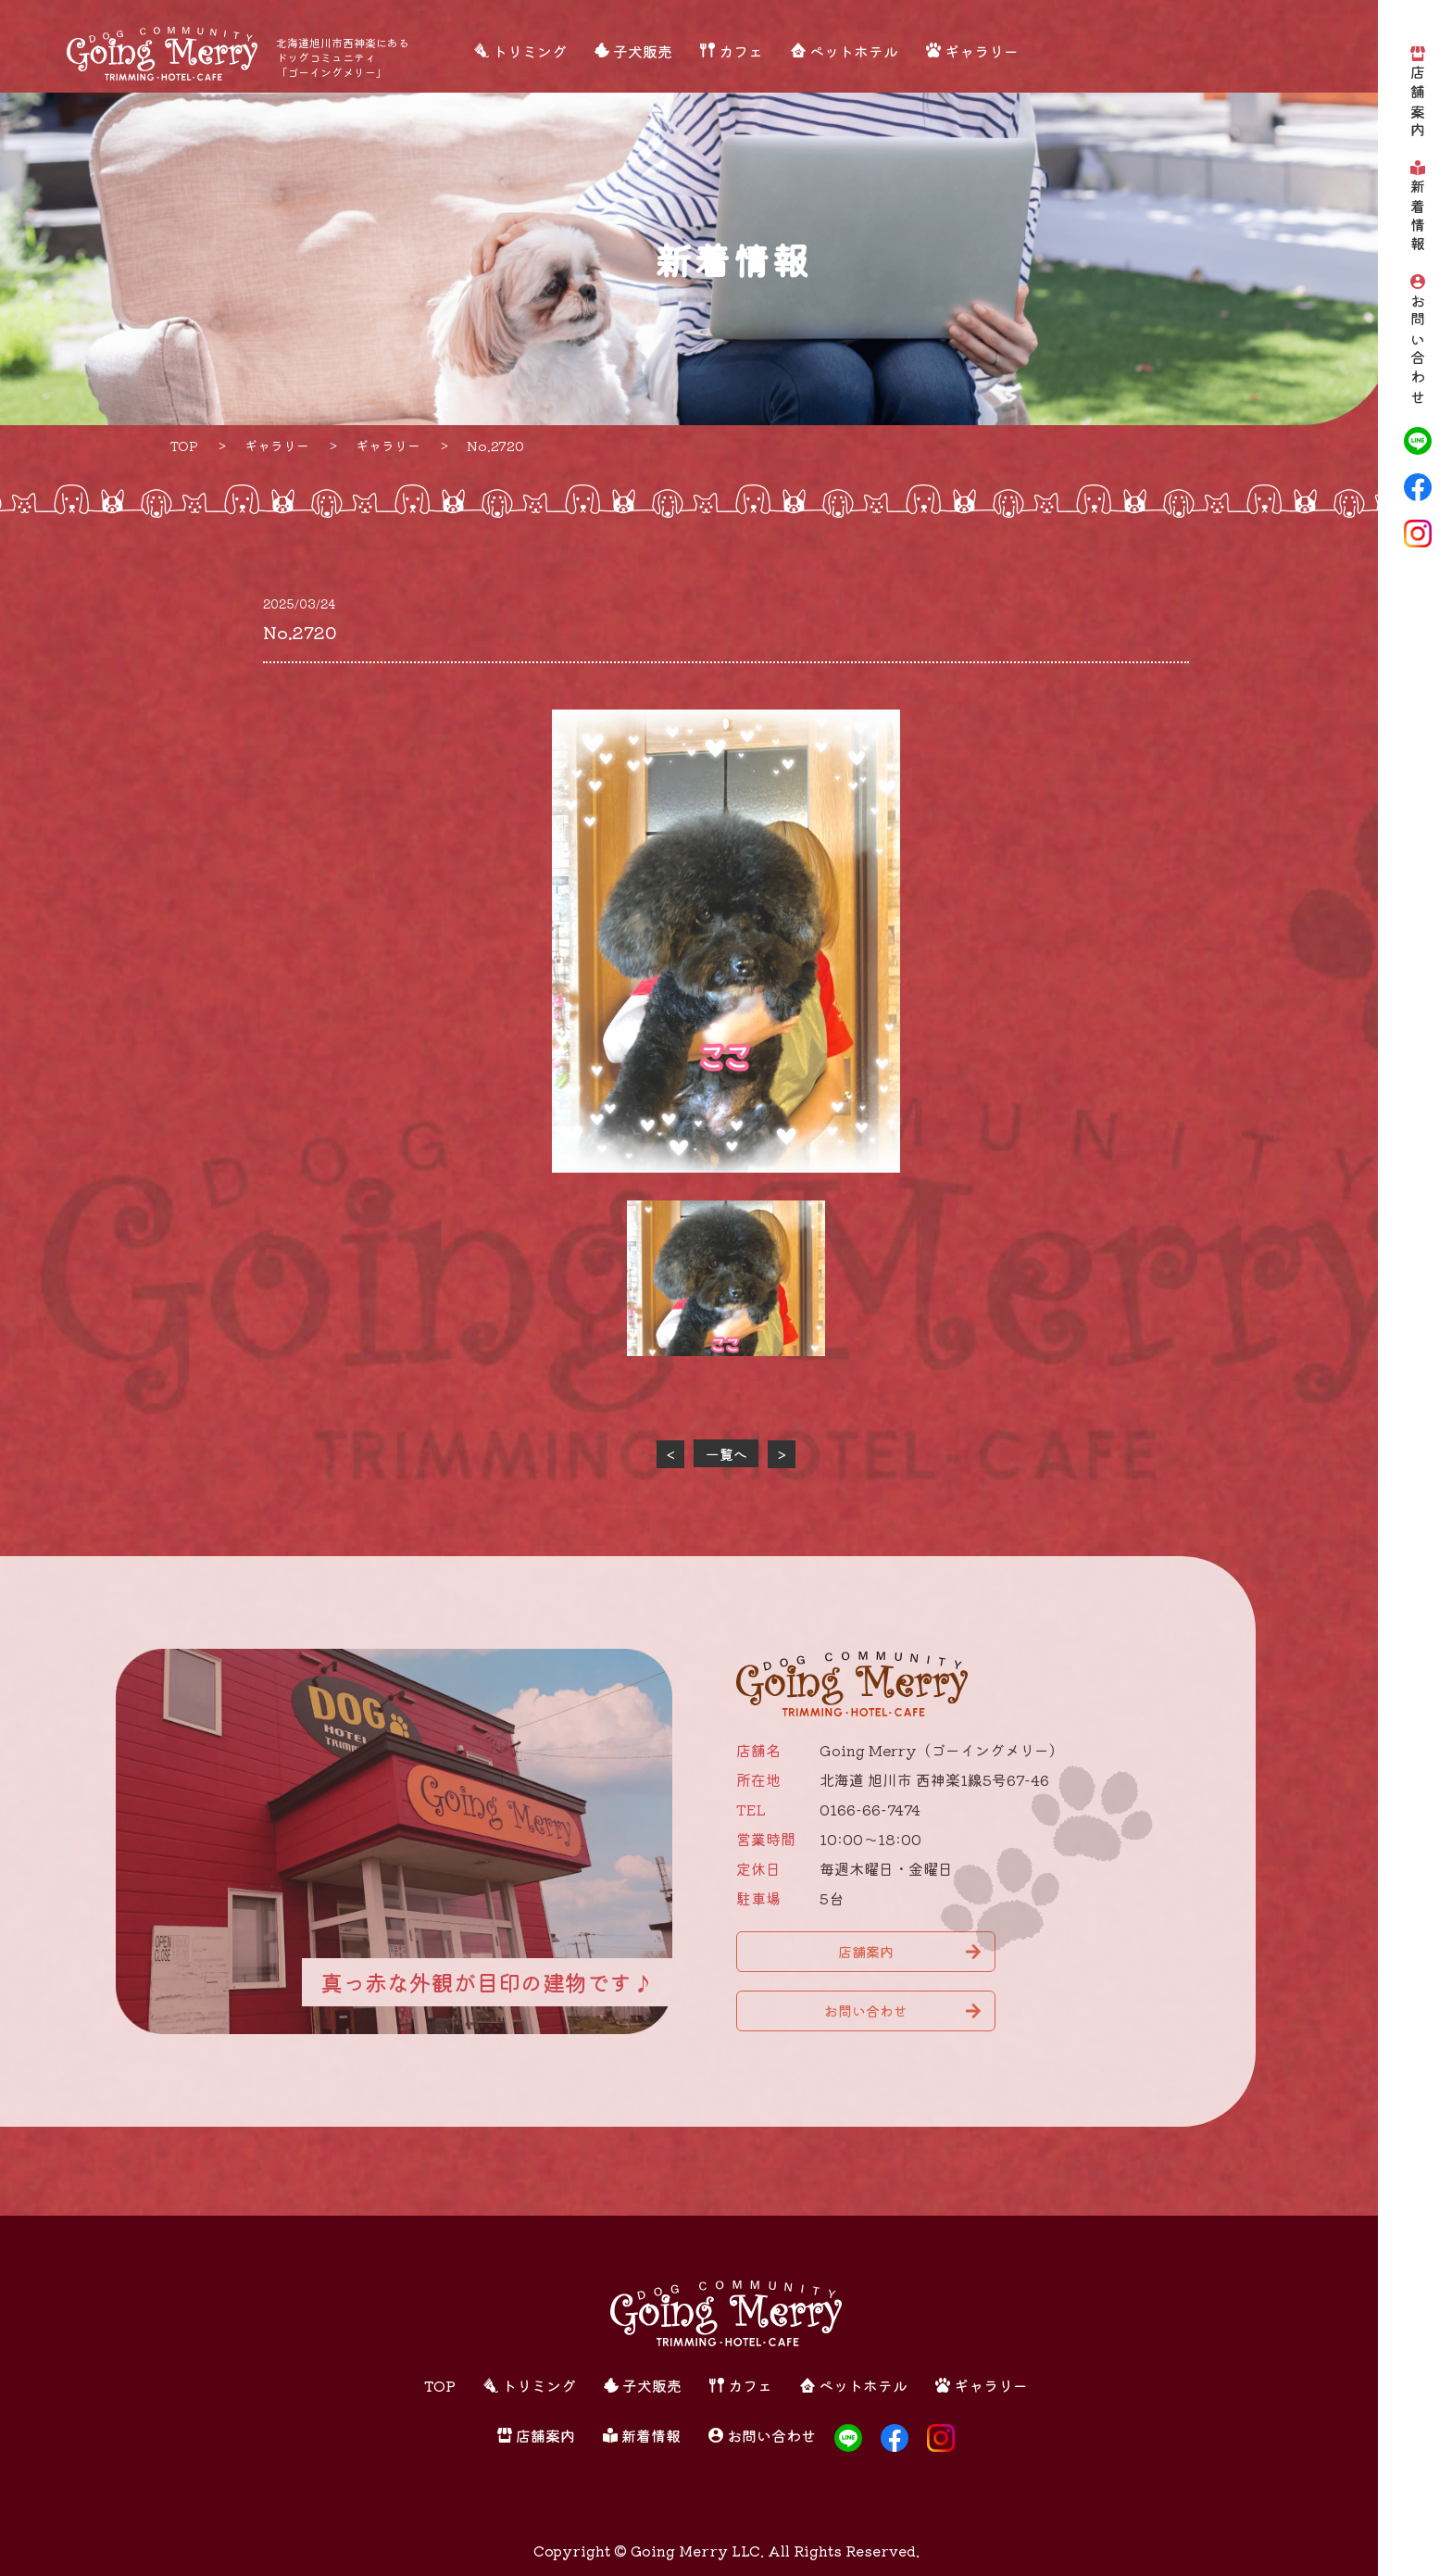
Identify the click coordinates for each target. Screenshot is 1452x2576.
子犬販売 (642, 51)
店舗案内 (1418, 103)
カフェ (741, 51)
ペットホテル (853, 51)
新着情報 (1418, 217)
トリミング (530, 51)
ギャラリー (982, 51)
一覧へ (726, 1454)
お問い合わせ (1418, 350)
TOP (440, 2385)
